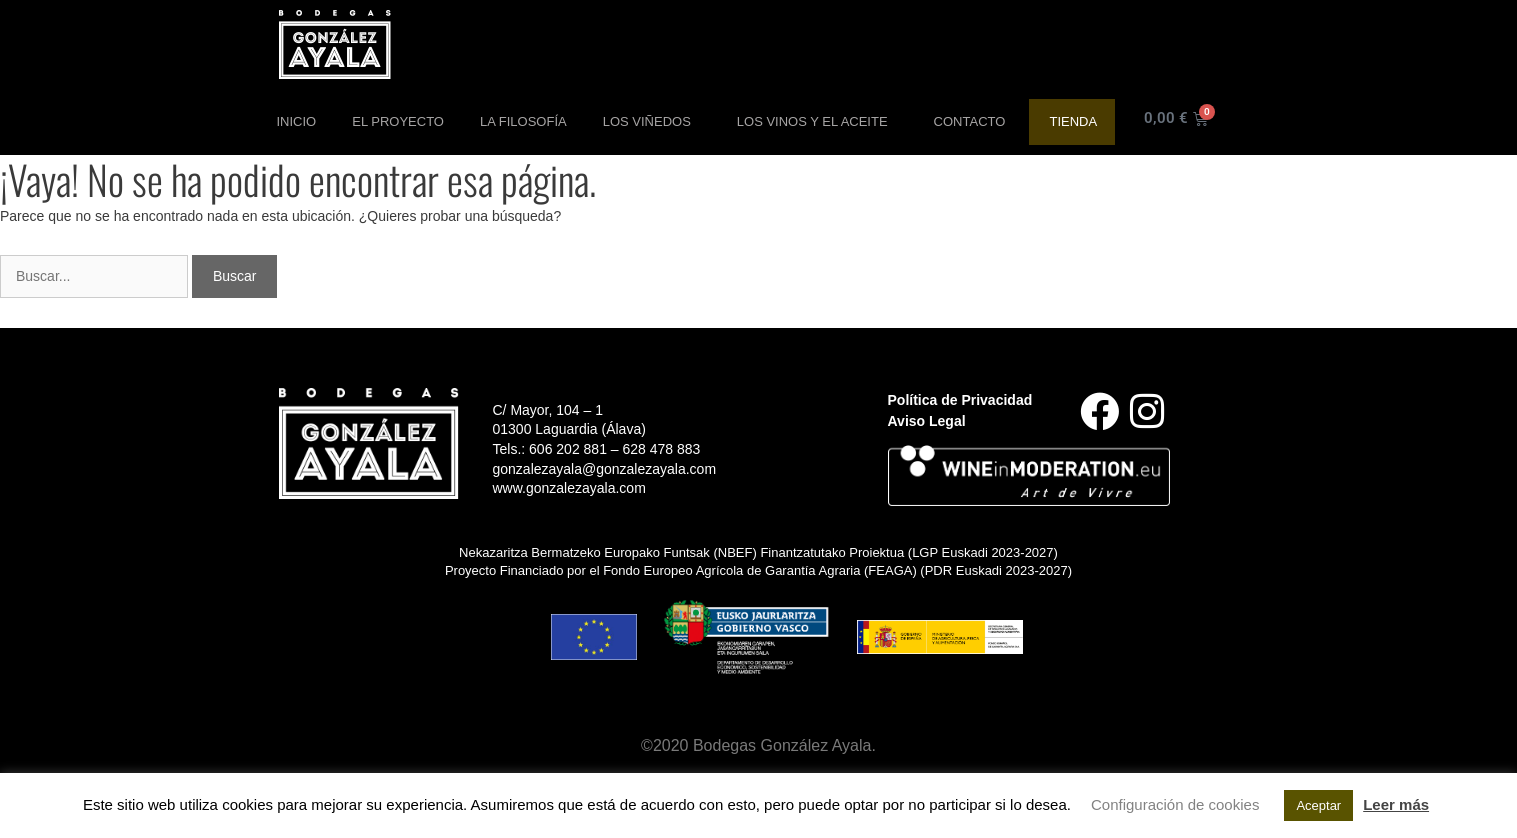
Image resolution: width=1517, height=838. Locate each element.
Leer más (1396, 804)
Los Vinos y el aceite (817, 122)
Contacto (970, 121)
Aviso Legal (927, 421)
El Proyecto (398, 121)
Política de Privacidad (960, 400)
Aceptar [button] (1318, 805)
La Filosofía (523, 121)
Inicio (297, 121)
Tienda (1073, 121)
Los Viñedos (652, 122)
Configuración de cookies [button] (1175, 804)
